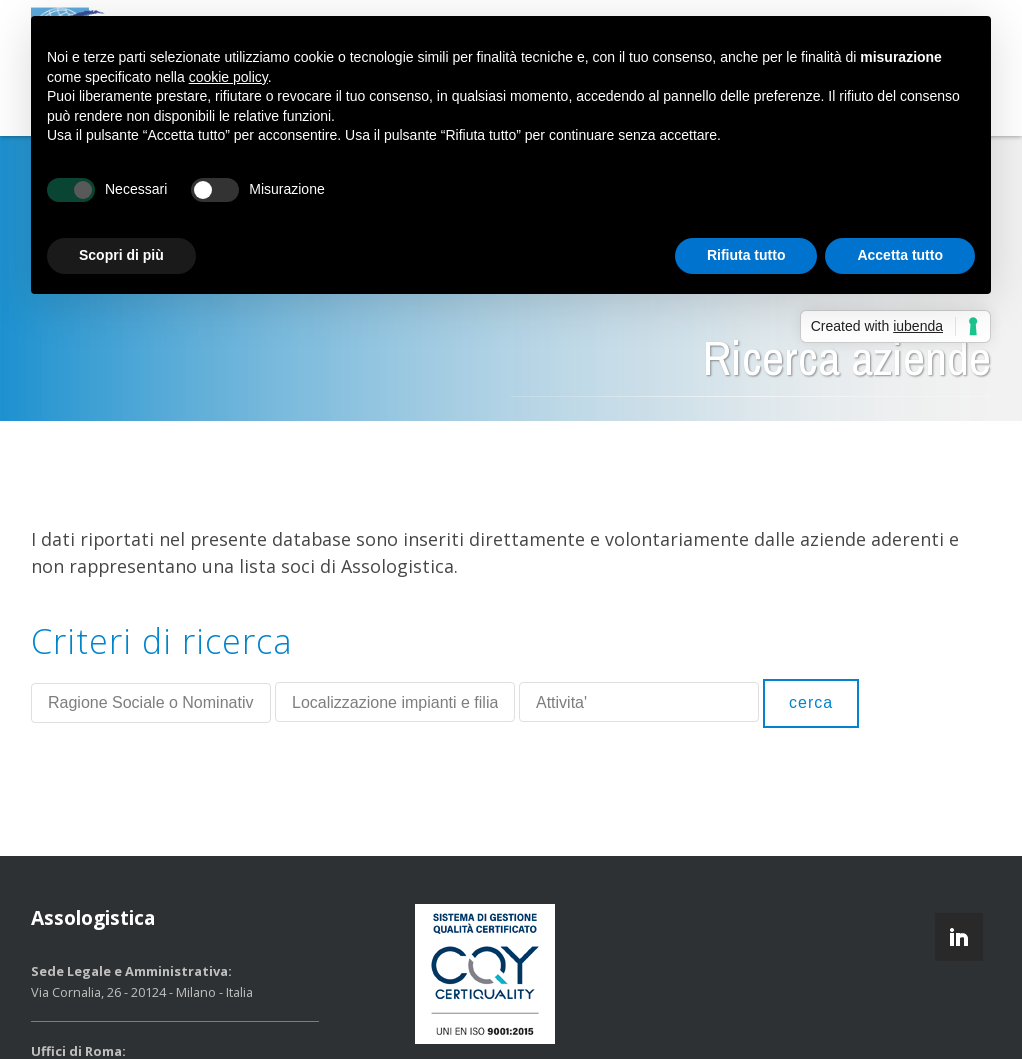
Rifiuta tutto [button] (746, 255)
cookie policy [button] (228, 77)
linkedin (959, 937)
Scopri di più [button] (121, 255)
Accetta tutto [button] (900, 255)
